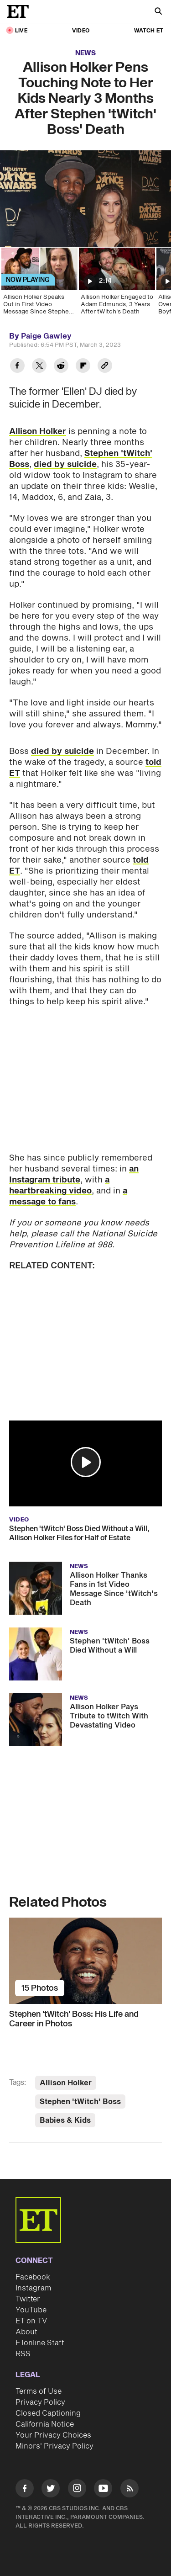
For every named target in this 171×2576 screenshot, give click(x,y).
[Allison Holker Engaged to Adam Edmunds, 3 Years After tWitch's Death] (116, 284)
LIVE (21, 31)
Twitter (28, 2299)
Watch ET (148, 31)
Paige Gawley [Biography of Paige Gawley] (46, 336)
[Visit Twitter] (50, 2490)
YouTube (31, 2310)
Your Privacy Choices (53, 2435)
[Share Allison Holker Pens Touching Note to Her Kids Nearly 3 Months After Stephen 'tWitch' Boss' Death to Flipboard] (83, 366)
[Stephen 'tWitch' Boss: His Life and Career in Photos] (85, 1961)
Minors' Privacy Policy (54, 2446)
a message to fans (68, 1196)
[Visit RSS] (129, 2490)
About (26, 2332)
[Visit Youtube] (103, 2490)
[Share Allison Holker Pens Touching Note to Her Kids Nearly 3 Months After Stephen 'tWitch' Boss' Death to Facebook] (17, 366)
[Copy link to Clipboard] (105, 366)
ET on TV (31, 2321)
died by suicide (65, 464)
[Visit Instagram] (77, 2490)
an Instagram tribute (74, 1174)
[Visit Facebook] (25, 2490)
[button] (86, 1462)
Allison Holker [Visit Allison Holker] (66, 2083)
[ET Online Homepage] (20, 11)
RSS (23, 2353)
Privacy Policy (40, 2402)
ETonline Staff (40, 2342)
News (85, 53)
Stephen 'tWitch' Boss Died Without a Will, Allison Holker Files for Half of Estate (79, 1533)
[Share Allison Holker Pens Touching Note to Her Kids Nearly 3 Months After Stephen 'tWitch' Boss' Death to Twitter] (39, 366)
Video (80, 31)
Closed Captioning (48, 2413)
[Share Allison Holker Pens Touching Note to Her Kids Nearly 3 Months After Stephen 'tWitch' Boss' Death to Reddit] (61, 366)
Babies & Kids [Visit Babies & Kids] (65, 2120)
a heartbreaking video (59, 1185)
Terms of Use (39, 2391)
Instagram (33, 2288)
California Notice (45, 2424)
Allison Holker (37, 431)
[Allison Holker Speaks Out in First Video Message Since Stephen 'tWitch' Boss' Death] (39, 284)
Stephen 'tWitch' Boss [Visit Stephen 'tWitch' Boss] (80, 2101)
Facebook (33, 2277)
